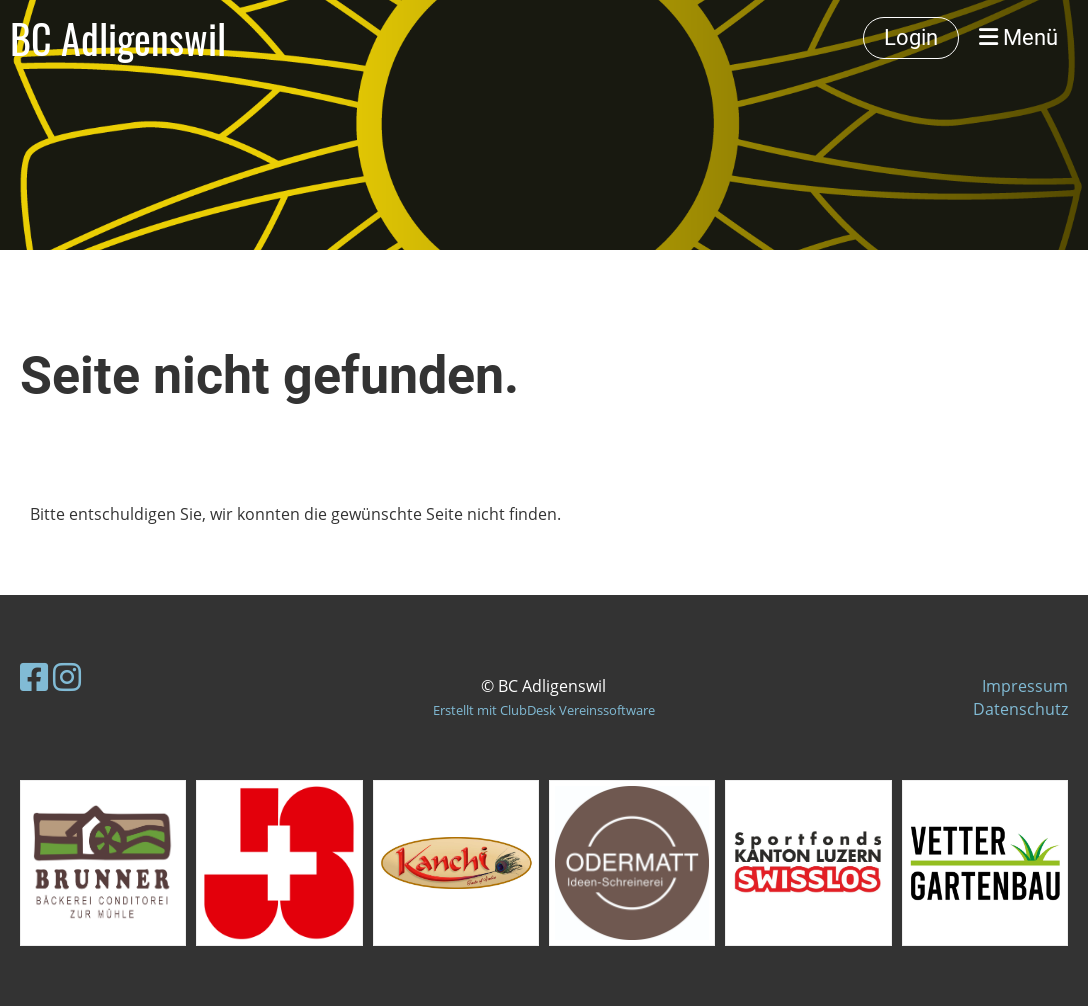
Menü (1018, 37)
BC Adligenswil (118, 38)
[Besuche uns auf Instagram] (67, 676)
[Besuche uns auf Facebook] (34, 676)
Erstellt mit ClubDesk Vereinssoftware (544, 710)
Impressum (1025, 686)
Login (911, 37)
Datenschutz (1020, 709)
